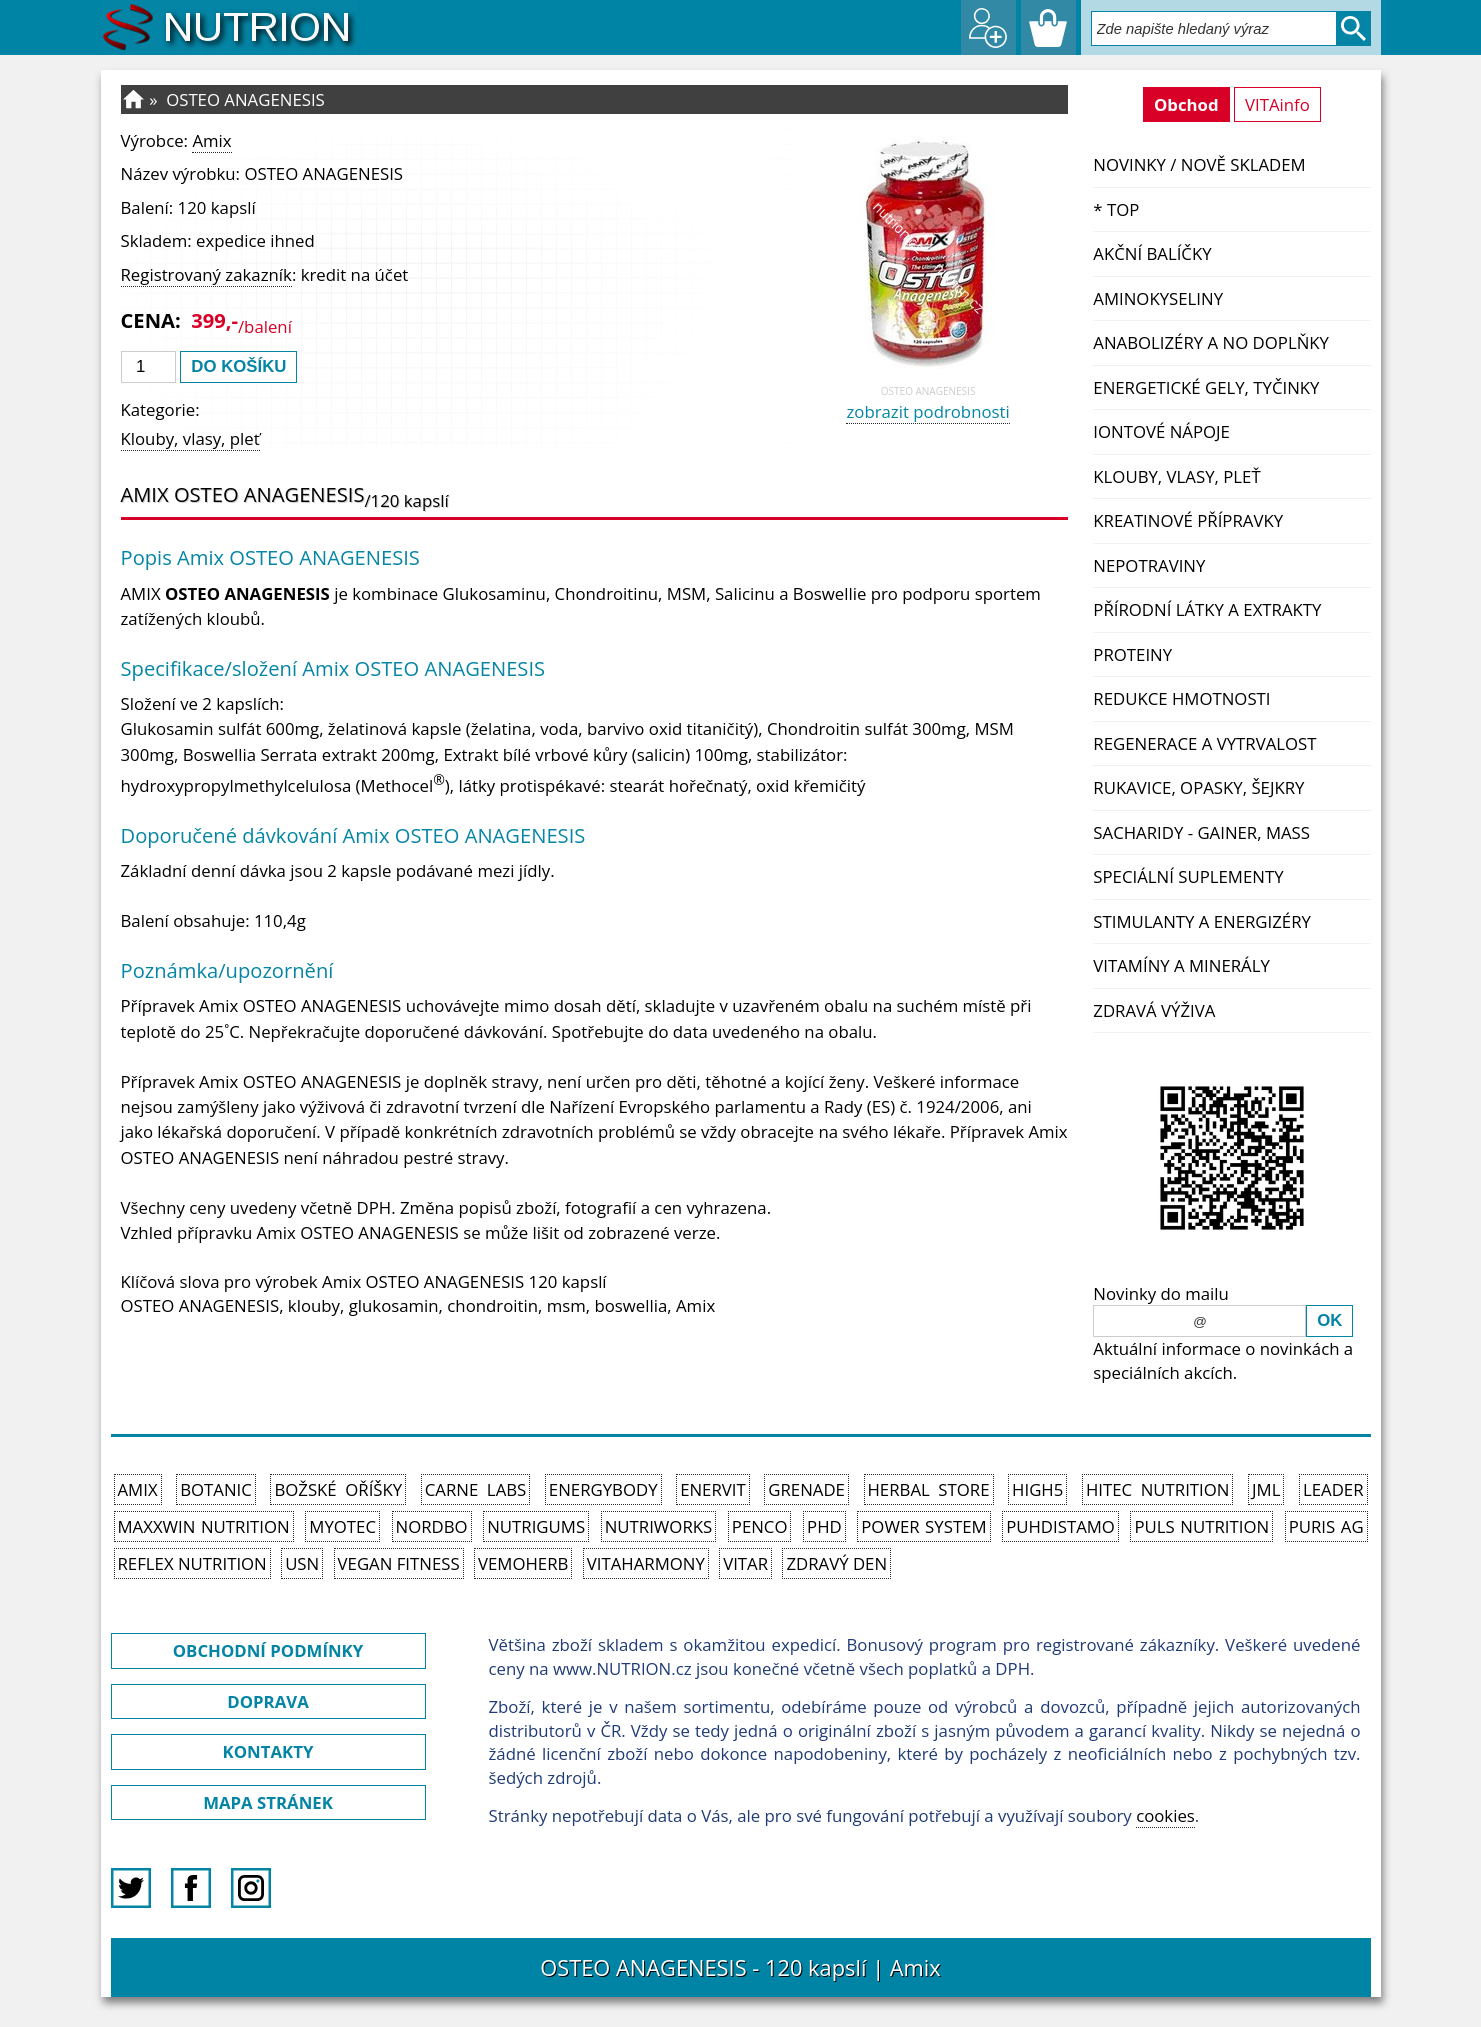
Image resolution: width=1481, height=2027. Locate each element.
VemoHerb (523, 1563)
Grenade (806, 1489)
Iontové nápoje (1161, 431)
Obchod (1186, 104)
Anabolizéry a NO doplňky (1211, 342)
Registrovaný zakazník (206, 274)
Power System (923, 1526)
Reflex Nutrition (192, 1563)
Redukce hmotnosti (1181, 698)
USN (302, 1563)
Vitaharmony (646, 1563)
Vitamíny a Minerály (1181, 965)
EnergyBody (603, 1489)
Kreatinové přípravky (1188, 520)
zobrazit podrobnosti (927, 411)
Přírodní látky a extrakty (1207, 609)
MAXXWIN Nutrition (204, 1526)
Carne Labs (475, 1489)
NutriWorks (659, 1526)
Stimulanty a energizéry (1202, 921)
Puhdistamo (1060, 1526)
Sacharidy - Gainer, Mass (1201, 832)
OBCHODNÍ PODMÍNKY (268, 1650)
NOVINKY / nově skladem (1199, 164)
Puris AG (1326, 1526)
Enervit (713, 1489)
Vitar (745, 1563)
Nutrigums (536, 1526)
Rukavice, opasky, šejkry (1198, 787)
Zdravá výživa (1154, 1010)
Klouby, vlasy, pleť (1176, 476)
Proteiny (1132, 654)
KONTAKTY (268, 1751)
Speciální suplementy (1188, 876)
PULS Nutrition (1201, 1526)
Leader (1333, 1489)
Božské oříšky (338, 1489)
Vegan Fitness (399, 1563)
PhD (824, 1526)
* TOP (1116, 209)
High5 (1037, 1489)
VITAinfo (1277, 104)
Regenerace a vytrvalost (1204, 743)
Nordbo (432, 1526)
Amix (211, 140)
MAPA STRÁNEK (268, 1802)
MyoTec (342, 1526)
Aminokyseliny (1158, 298)
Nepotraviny (1149, 565)
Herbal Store (929, 1489)
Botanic (216, 1489)
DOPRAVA (267, 1701)
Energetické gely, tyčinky (1206, 387)
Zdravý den (836, 1563)
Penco (760, 1526)
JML (1266, 1489)
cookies (1165, 1815)
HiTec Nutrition (1158, 1489)
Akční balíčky (1152, 253)
